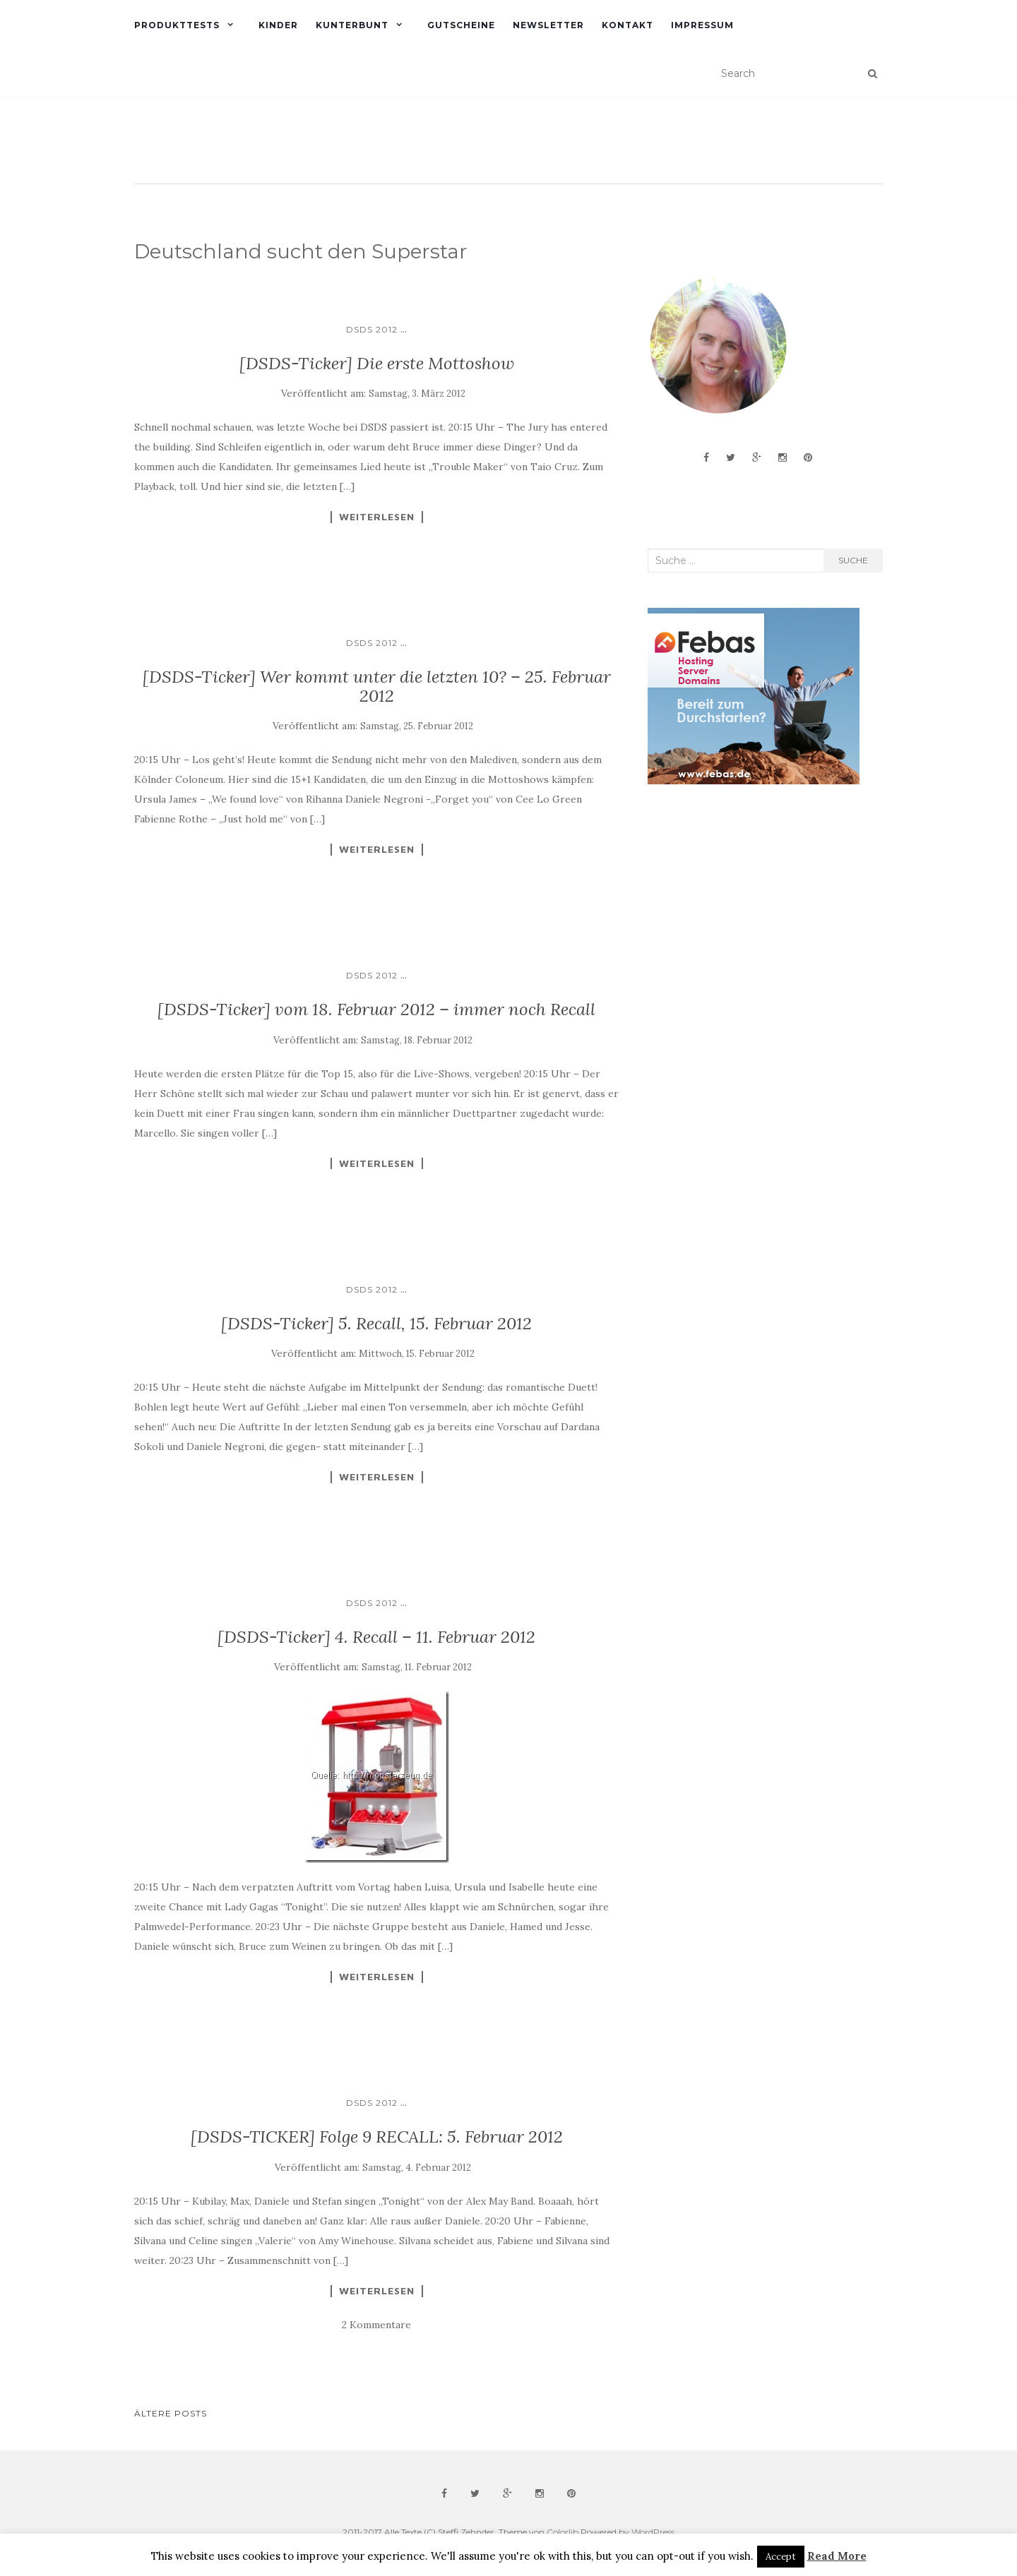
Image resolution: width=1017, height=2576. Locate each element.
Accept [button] (781, 2557)
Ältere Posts (170, 2413)
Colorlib (562, 2532)
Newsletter (548, 25)
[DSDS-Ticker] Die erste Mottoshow (376, 363)
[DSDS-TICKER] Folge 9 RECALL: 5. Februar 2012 (377, 2136)
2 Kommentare (376, 2324)
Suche (853, 560)
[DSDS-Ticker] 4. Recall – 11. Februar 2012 (376, 1637)
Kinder (278, 25)
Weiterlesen (377, 516)
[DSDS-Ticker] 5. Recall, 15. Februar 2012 (376, 1323)
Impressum (702, 25)
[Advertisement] (754, 908)
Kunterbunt (352, 25)
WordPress (652, 2532)
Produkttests (177, 25)
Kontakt (627, 25)
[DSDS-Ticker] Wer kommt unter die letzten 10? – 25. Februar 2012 (377, 686)
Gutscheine (461, 25)
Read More (837, 2556)
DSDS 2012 (372, 329)
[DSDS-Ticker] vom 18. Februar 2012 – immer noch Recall (376, 1009)
